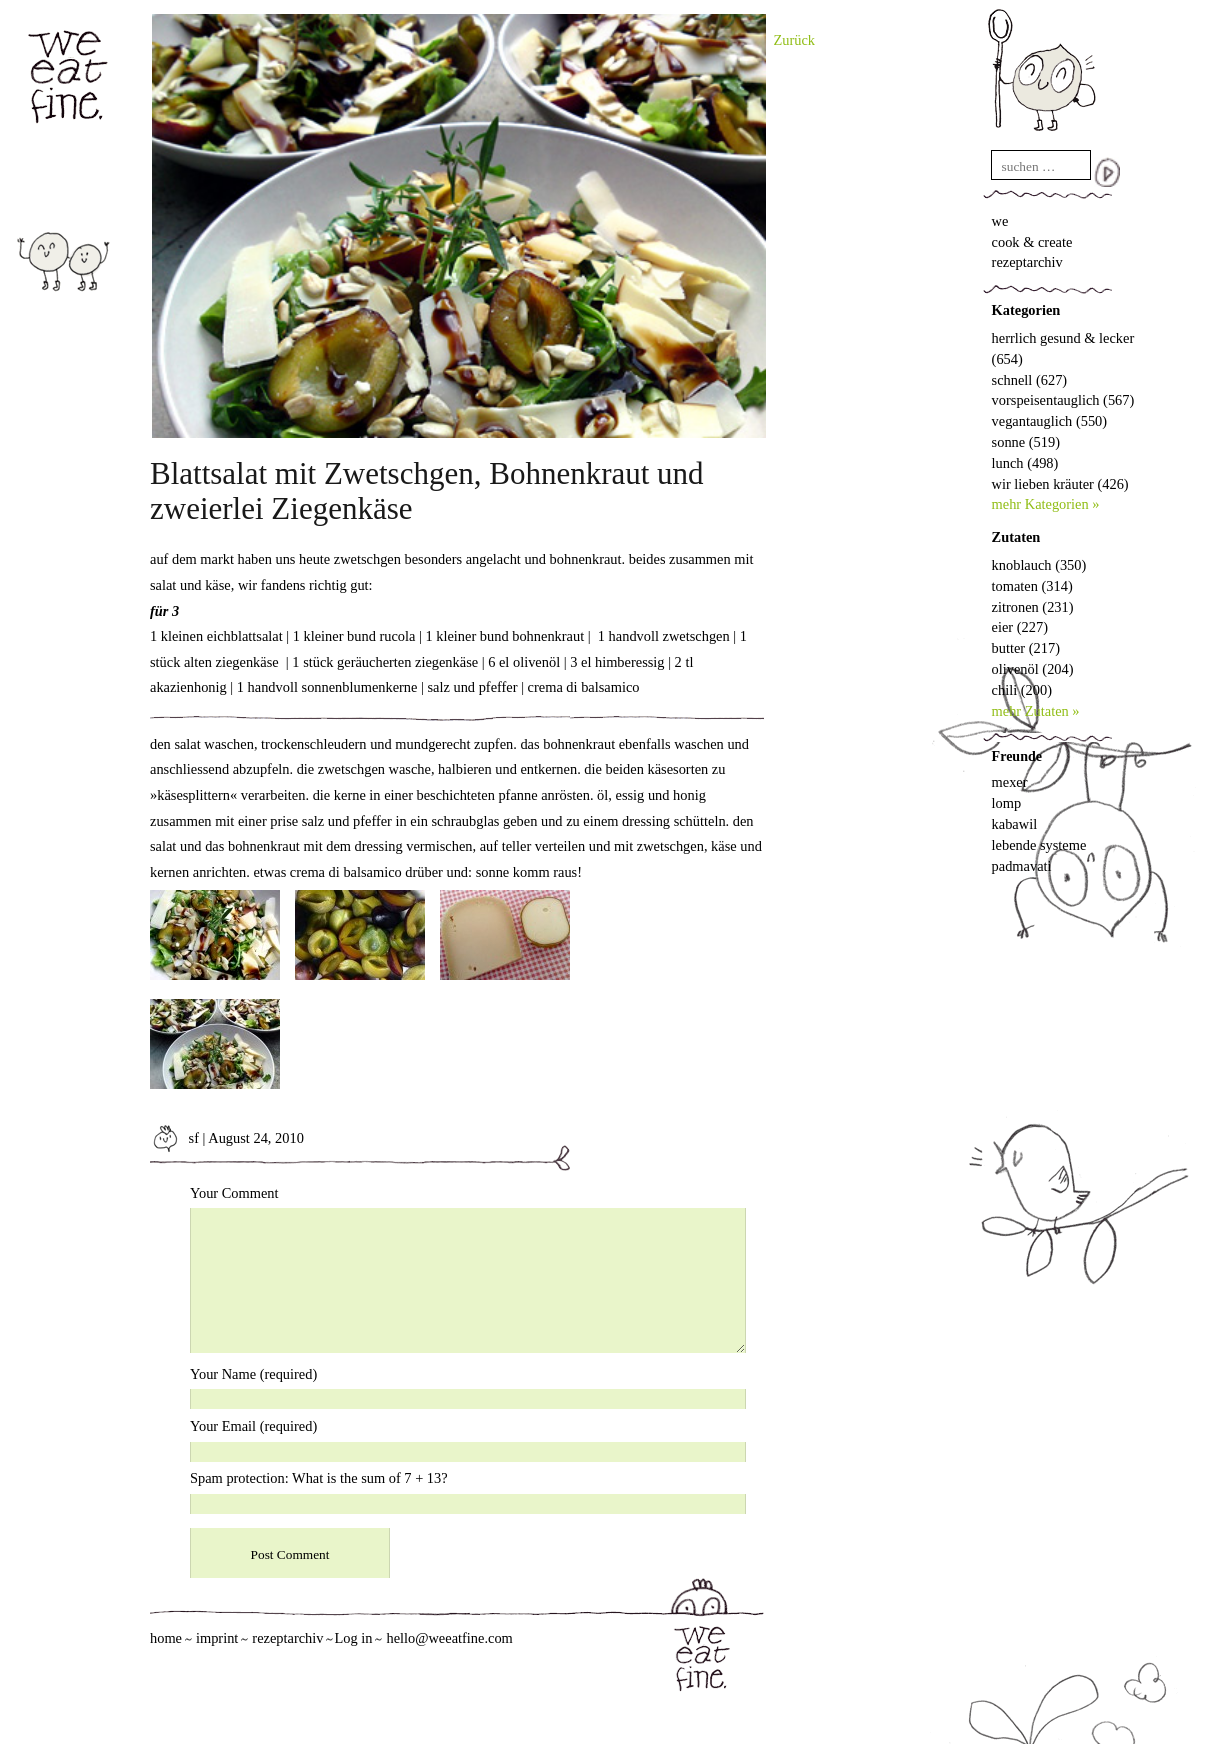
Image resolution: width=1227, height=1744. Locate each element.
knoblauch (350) (1039, 565)
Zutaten (1016, 537)
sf (174, 1138)
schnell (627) (1030, 380)
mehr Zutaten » (1036, 711)
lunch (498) (1025, 463)
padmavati (1022, 866)
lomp (1007, 803)
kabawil (1015, 824)
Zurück (795, 40)
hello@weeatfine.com (449, 1638)
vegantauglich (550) (1049, 421)
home (166, 1638)
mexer (1010, 782)
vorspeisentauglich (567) (1063, 400)
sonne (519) (1026, 442)
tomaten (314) (1032, 586)
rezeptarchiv (1027, 262)
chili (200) (1022, 690)
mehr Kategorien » (1046, 504)
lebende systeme (1039, 845)
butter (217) (1026, 648)
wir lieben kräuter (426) (1060, 484)
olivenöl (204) (1033, 669)
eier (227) (1020, 627)
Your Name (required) (253, 1374)
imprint (217, 1638)
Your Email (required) (253, 1426)
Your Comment (234, 1193)
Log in (353, 1638)
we (1000, 221)
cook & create (1032, 242)
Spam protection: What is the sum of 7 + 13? (319, 1478)
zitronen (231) (1033, 607)
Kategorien (1026, 310)
